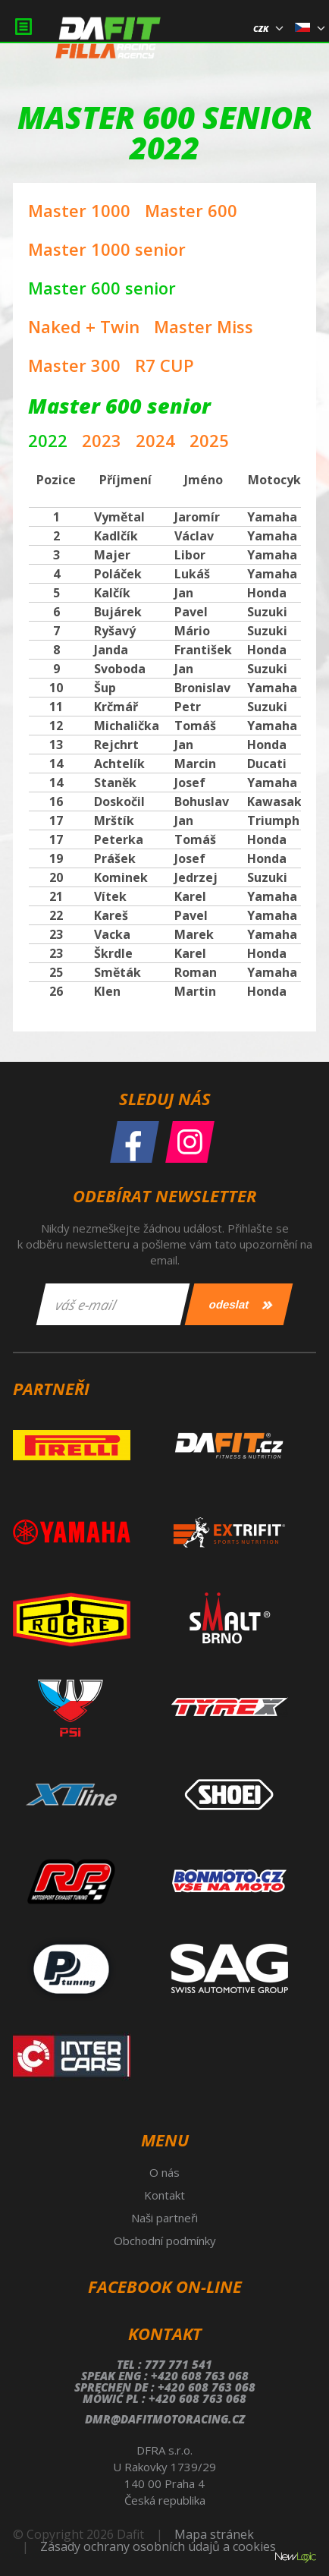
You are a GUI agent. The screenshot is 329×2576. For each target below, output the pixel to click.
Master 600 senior (102, 287)
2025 (209, 440)
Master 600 (191, 210)
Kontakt (164, 2195)
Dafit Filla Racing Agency (108, 42)
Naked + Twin (83, 326)
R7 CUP (164, 365)
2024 (155, 440)
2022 (47, 440)
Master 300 (74, 365)
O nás (164, 2172)
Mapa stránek (214, 2534)
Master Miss (203, 326)
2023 (101, 440)
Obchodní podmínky (165, 2240)
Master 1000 (79, 210)
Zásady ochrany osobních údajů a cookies (158, 2546)
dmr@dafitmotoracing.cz (165, 2418)
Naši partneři (164, 2218)
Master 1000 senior (107, 249)
